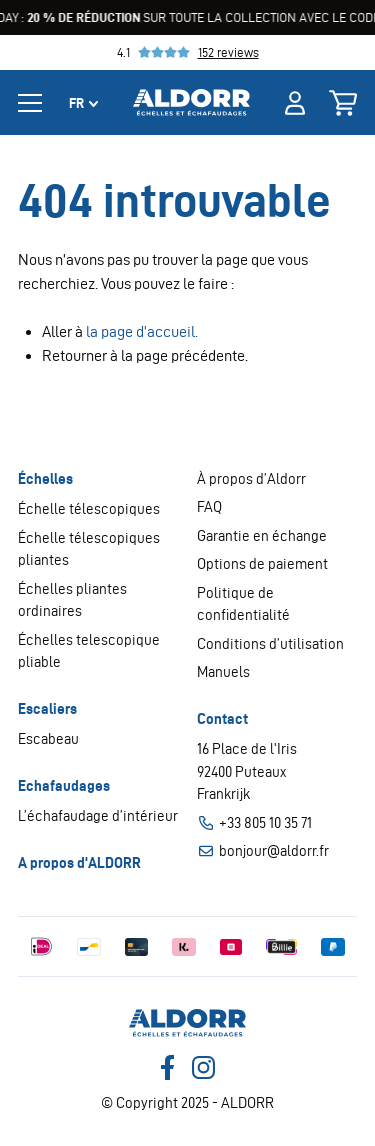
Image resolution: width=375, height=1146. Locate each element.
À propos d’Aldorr (251, 479)
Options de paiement (262, 564)
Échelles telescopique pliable (89, 651)
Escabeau (48, 739)
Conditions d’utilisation (270, 644)
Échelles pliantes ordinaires (72, 600)
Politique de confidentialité (243, 604)
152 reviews (228, 52)
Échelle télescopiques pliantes (89, 549)
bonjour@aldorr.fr (263, 851)
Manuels (223, 672)
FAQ (209, 507)
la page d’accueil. (142, 331)
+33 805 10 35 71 (254, 823)
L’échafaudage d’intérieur (98, 816)
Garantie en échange (262, 536)
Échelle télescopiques (89, 509)
